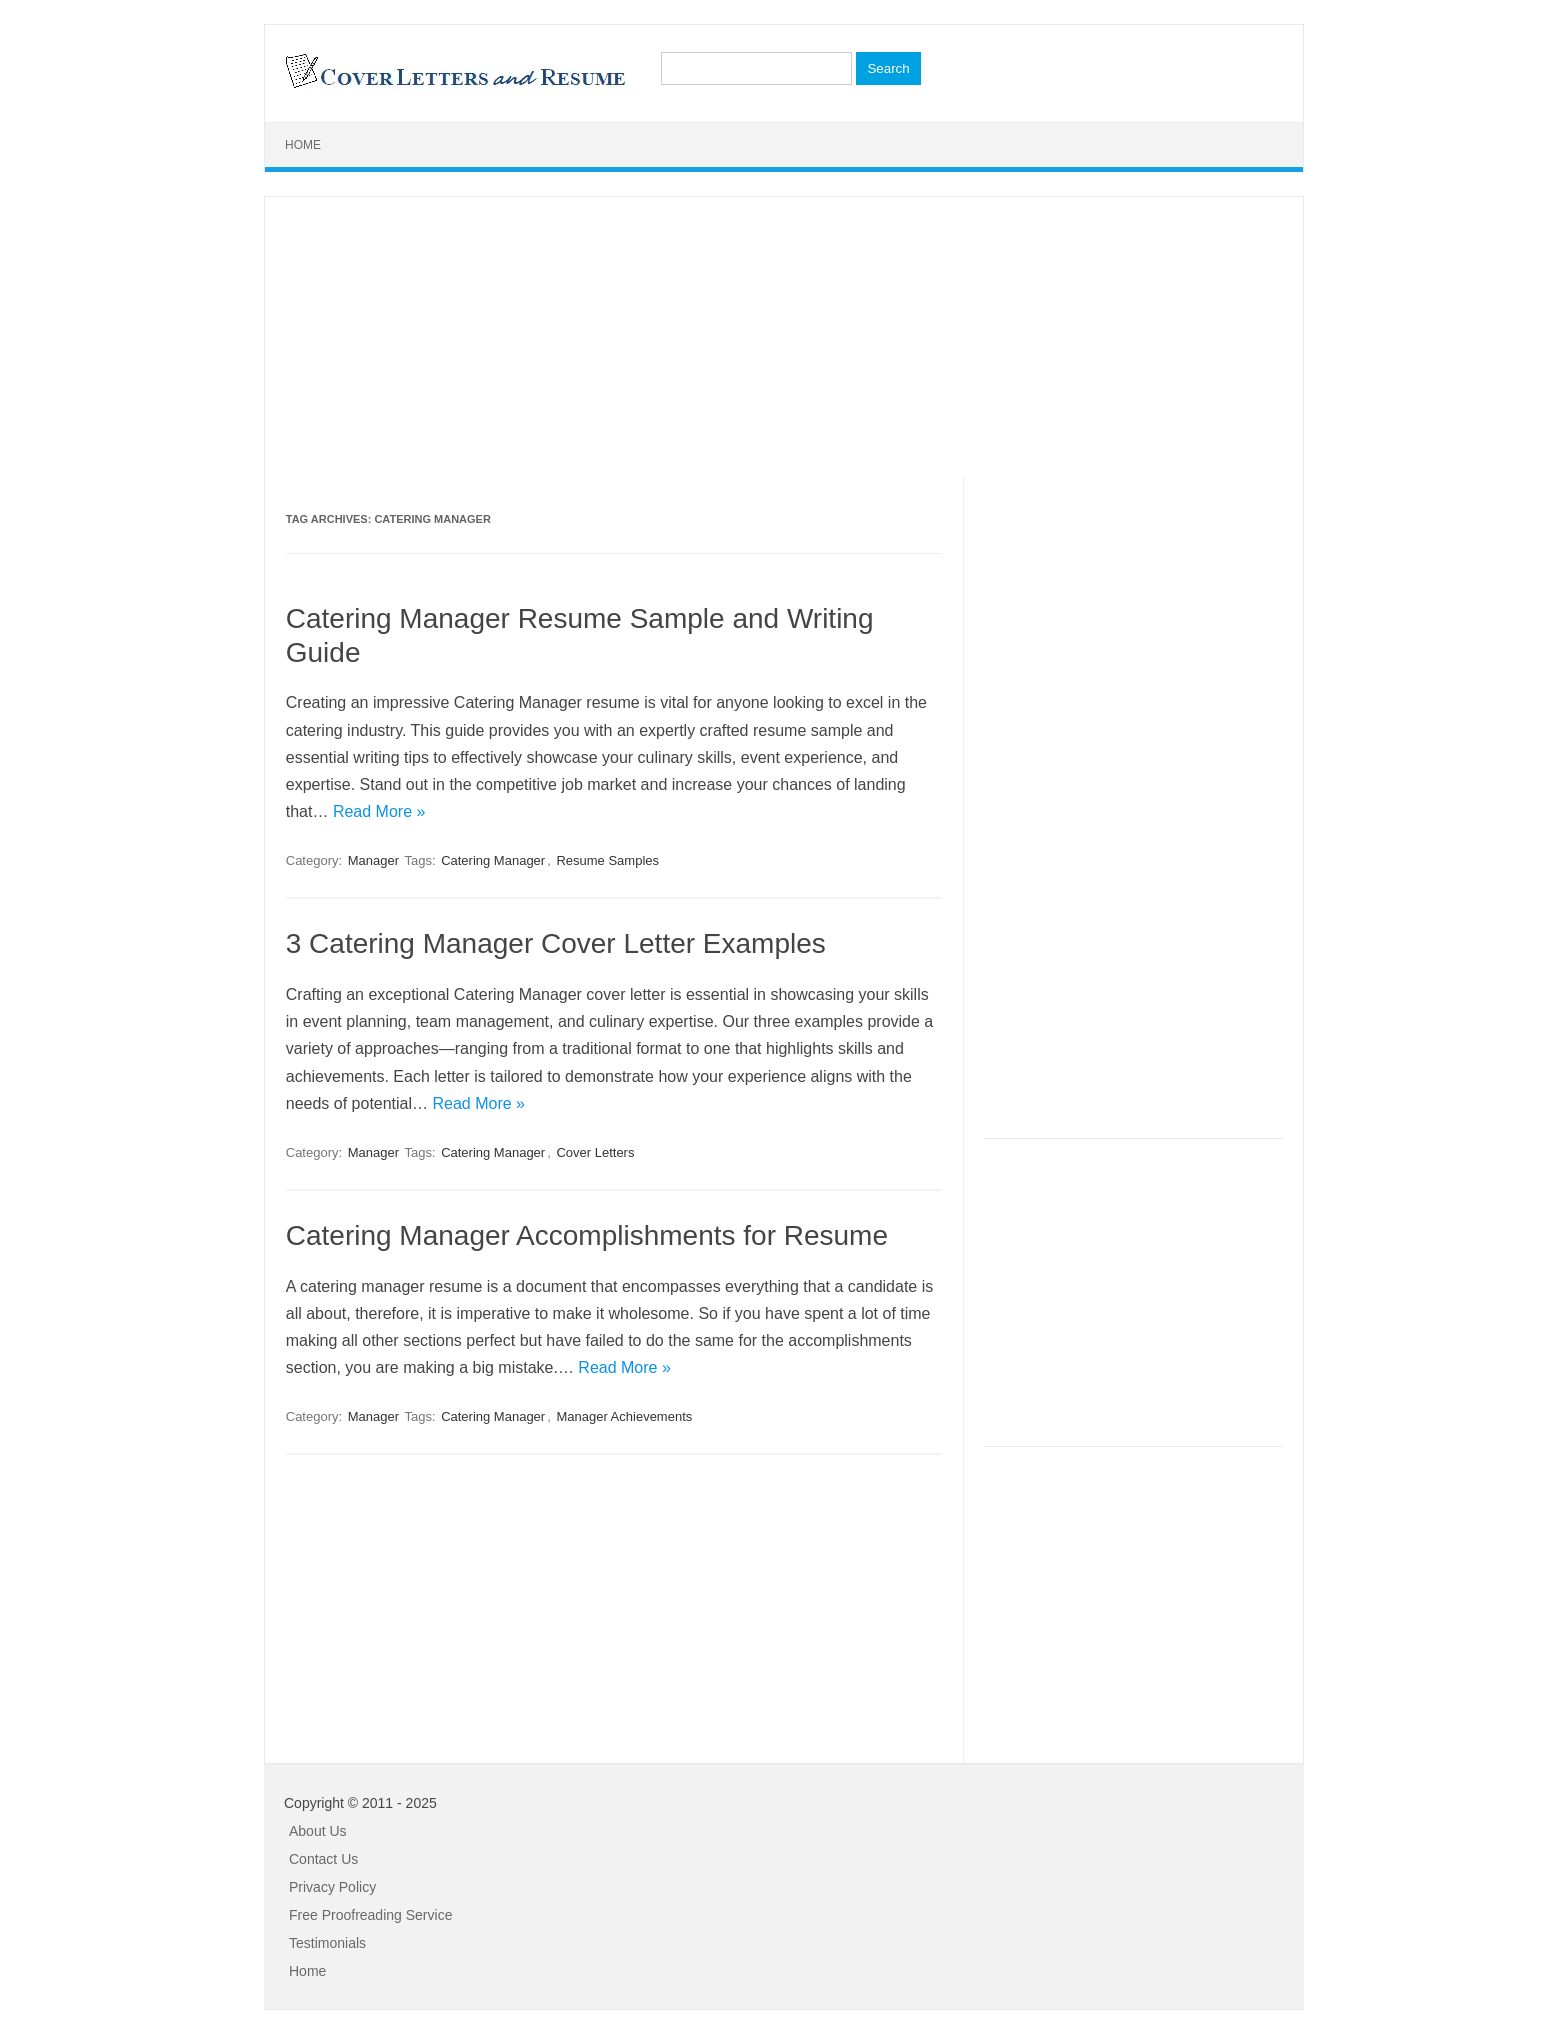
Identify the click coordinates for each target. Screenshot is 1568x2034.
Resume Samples (607, 860)
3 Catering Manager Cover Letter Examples (556, 943)
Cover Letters (595, 1152)
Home (303, 145)
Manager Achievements (624, 1416)
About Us (318, 1831)
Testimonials (327, 1943)
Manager (373, 860)
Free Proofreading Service (370, 1915)
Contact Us (323, 1859)
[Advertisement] (784, 337)
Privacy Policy (332, 1887)
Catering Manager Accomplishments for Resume (587, 1235)
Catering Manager (493, 860)
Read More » (379, 811)
